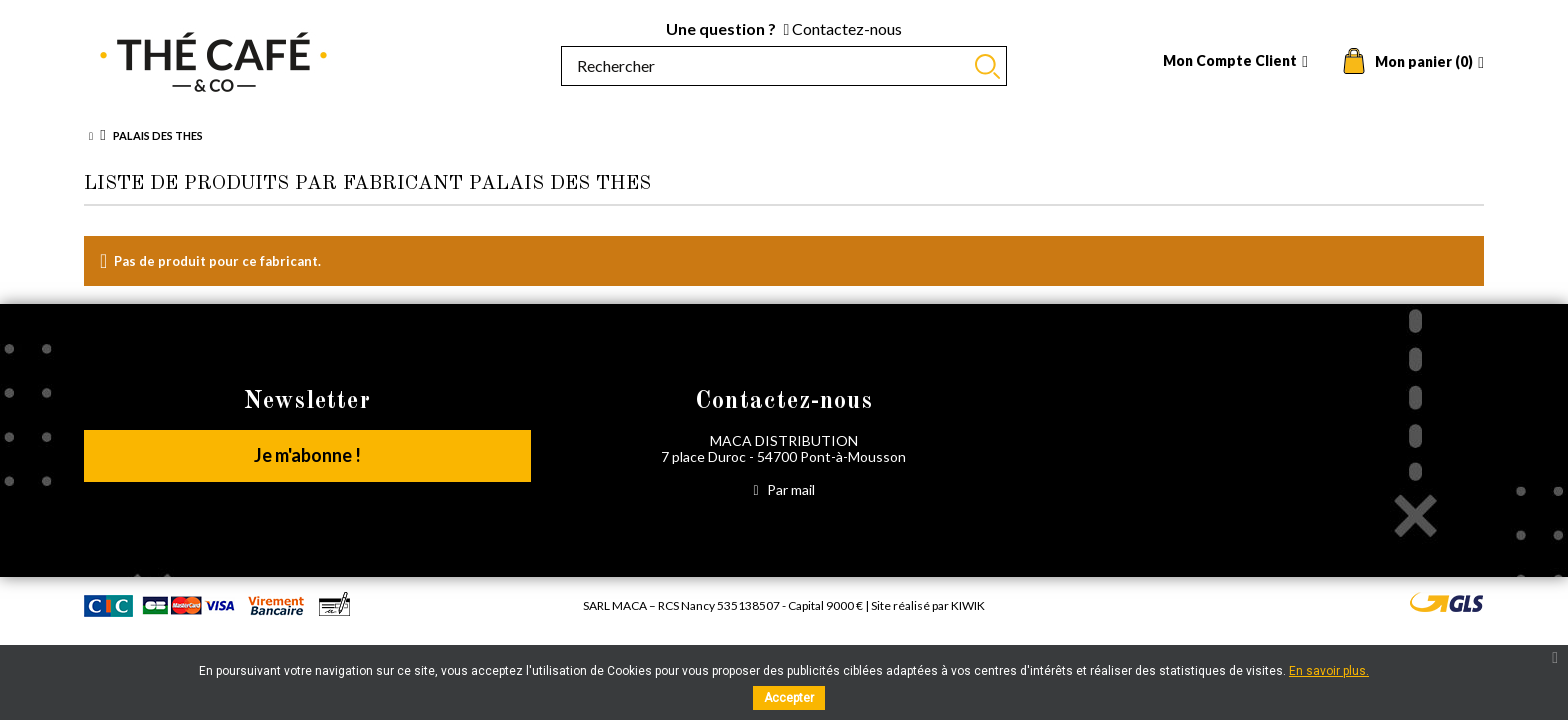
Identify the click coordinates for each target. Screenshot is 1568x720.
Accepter (789, 698)
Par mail (783, 489)
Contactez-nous (843, 28)
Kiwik (968, 605)
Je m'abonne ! (307, 455)
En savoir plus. (1329, 671)
